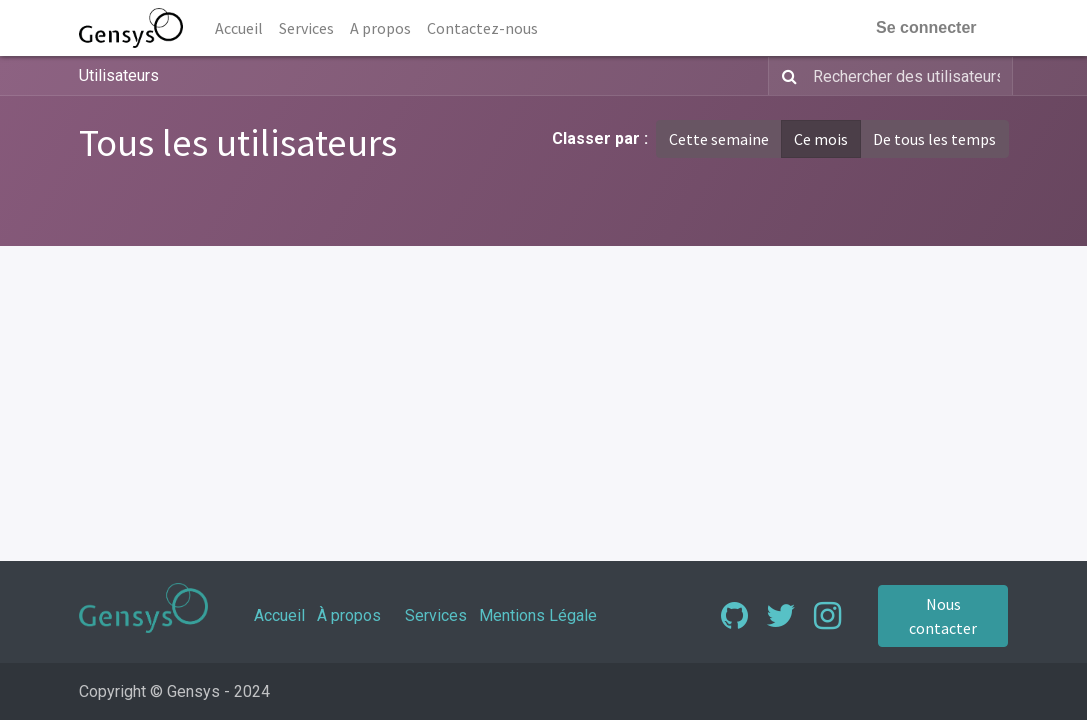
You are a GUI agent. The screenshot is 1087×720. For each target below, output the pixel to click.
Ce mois (821, 139)
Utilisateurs (119, 75)
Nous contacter (943, 616)
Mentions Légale (538, 615)
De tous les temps (934, 139)
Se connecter (926, 27)
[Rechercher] (785, 76)
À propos (349, 615)
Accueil (279, 615)
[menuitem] (239, 28)
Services (436, 615)
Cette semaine (719, 139)
